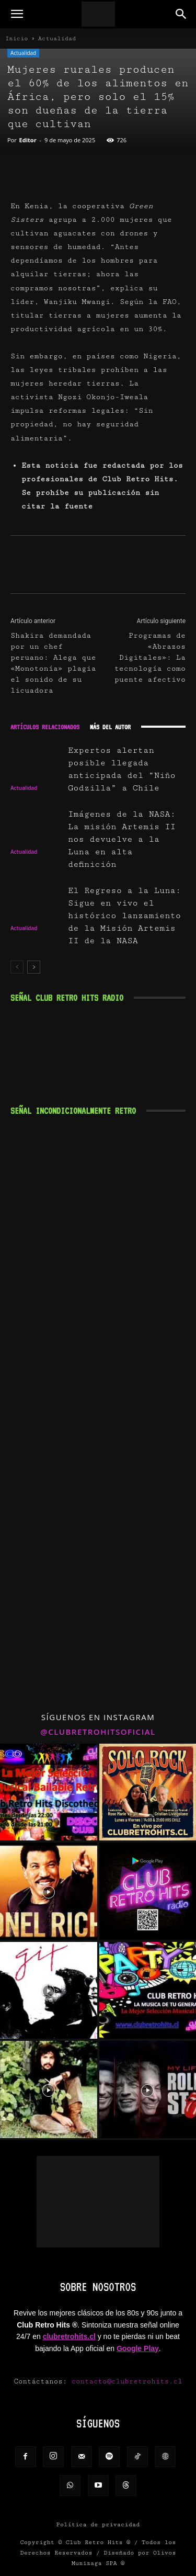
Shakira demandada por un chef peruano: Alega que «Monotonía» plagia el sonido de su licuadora (53, 663)
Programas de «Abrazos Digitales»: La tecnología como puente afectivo (150, 657)
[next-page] (33, 967)
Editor (28, 140)
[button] (16, 14)
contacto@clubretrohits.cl (127, 2381)
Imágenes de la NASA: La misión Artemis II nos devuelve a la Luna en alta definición (122, 839)
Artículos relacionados (44, 727)
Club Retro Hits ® (98, 2542)
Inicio (16, 38)
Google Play (138, 2348)
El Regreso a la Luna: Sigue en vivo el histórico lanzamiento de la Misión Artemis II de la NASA (124, 916)
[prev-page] (17, 967)
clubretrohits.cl (69, 2336)
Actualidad (57, 38)
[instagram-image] (48, 1792)
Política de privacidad (98, 2524)
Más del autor (110, 727)
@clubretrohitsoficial (98, 1731)
